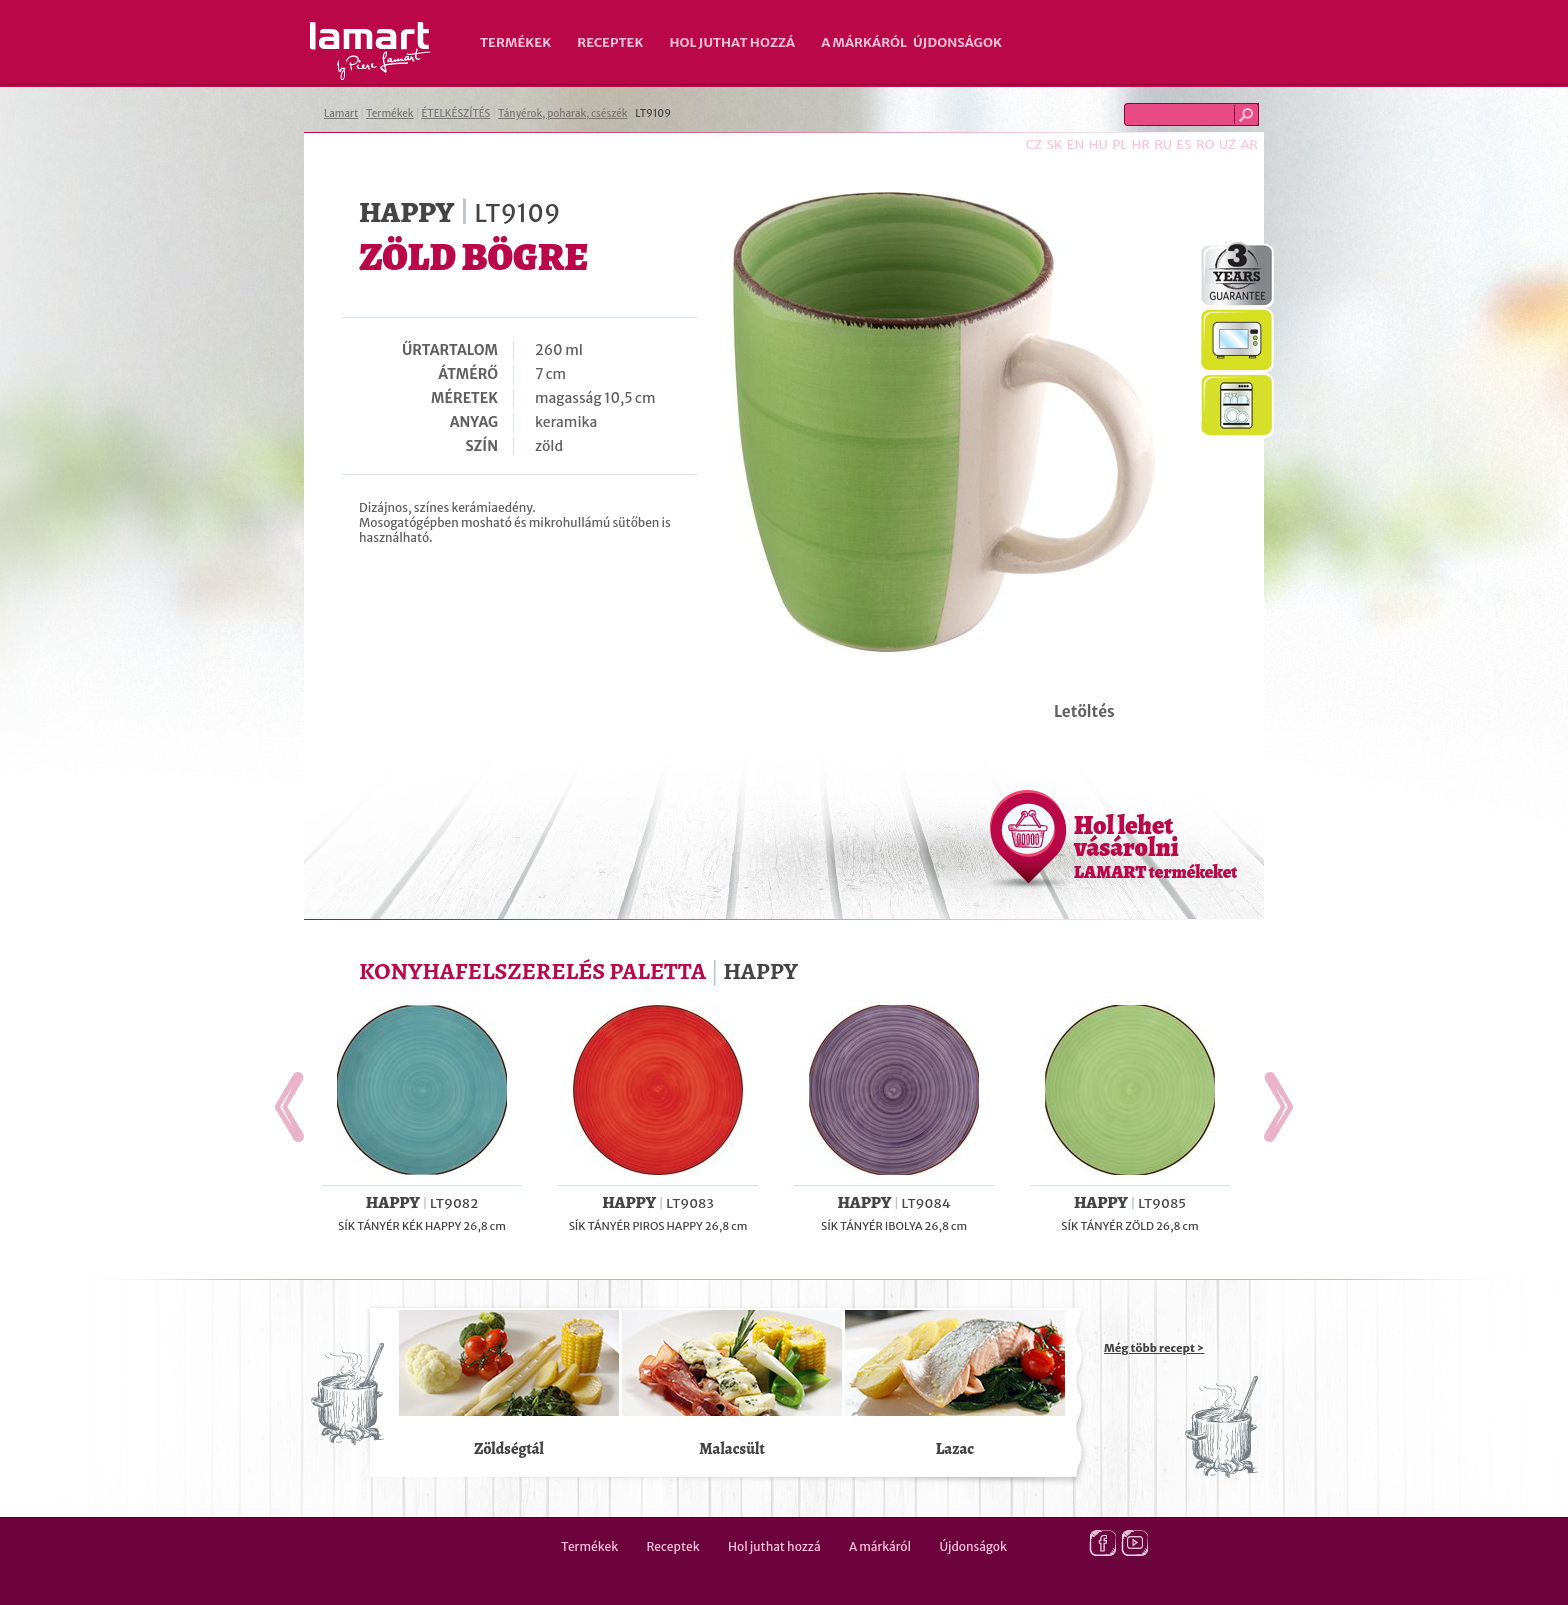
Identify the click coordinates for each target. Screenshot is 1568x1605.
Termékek (515, 42)
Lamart (370, 51)
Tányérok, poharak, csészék (562, 113)
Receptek (610, 42)
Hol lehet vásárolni (1155, 846)
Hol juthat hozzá (732, 42)
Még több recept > (1154, 1348)
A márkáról (864, 42)
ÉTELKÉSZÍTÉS (455, 113)
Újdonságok (957, 42)
